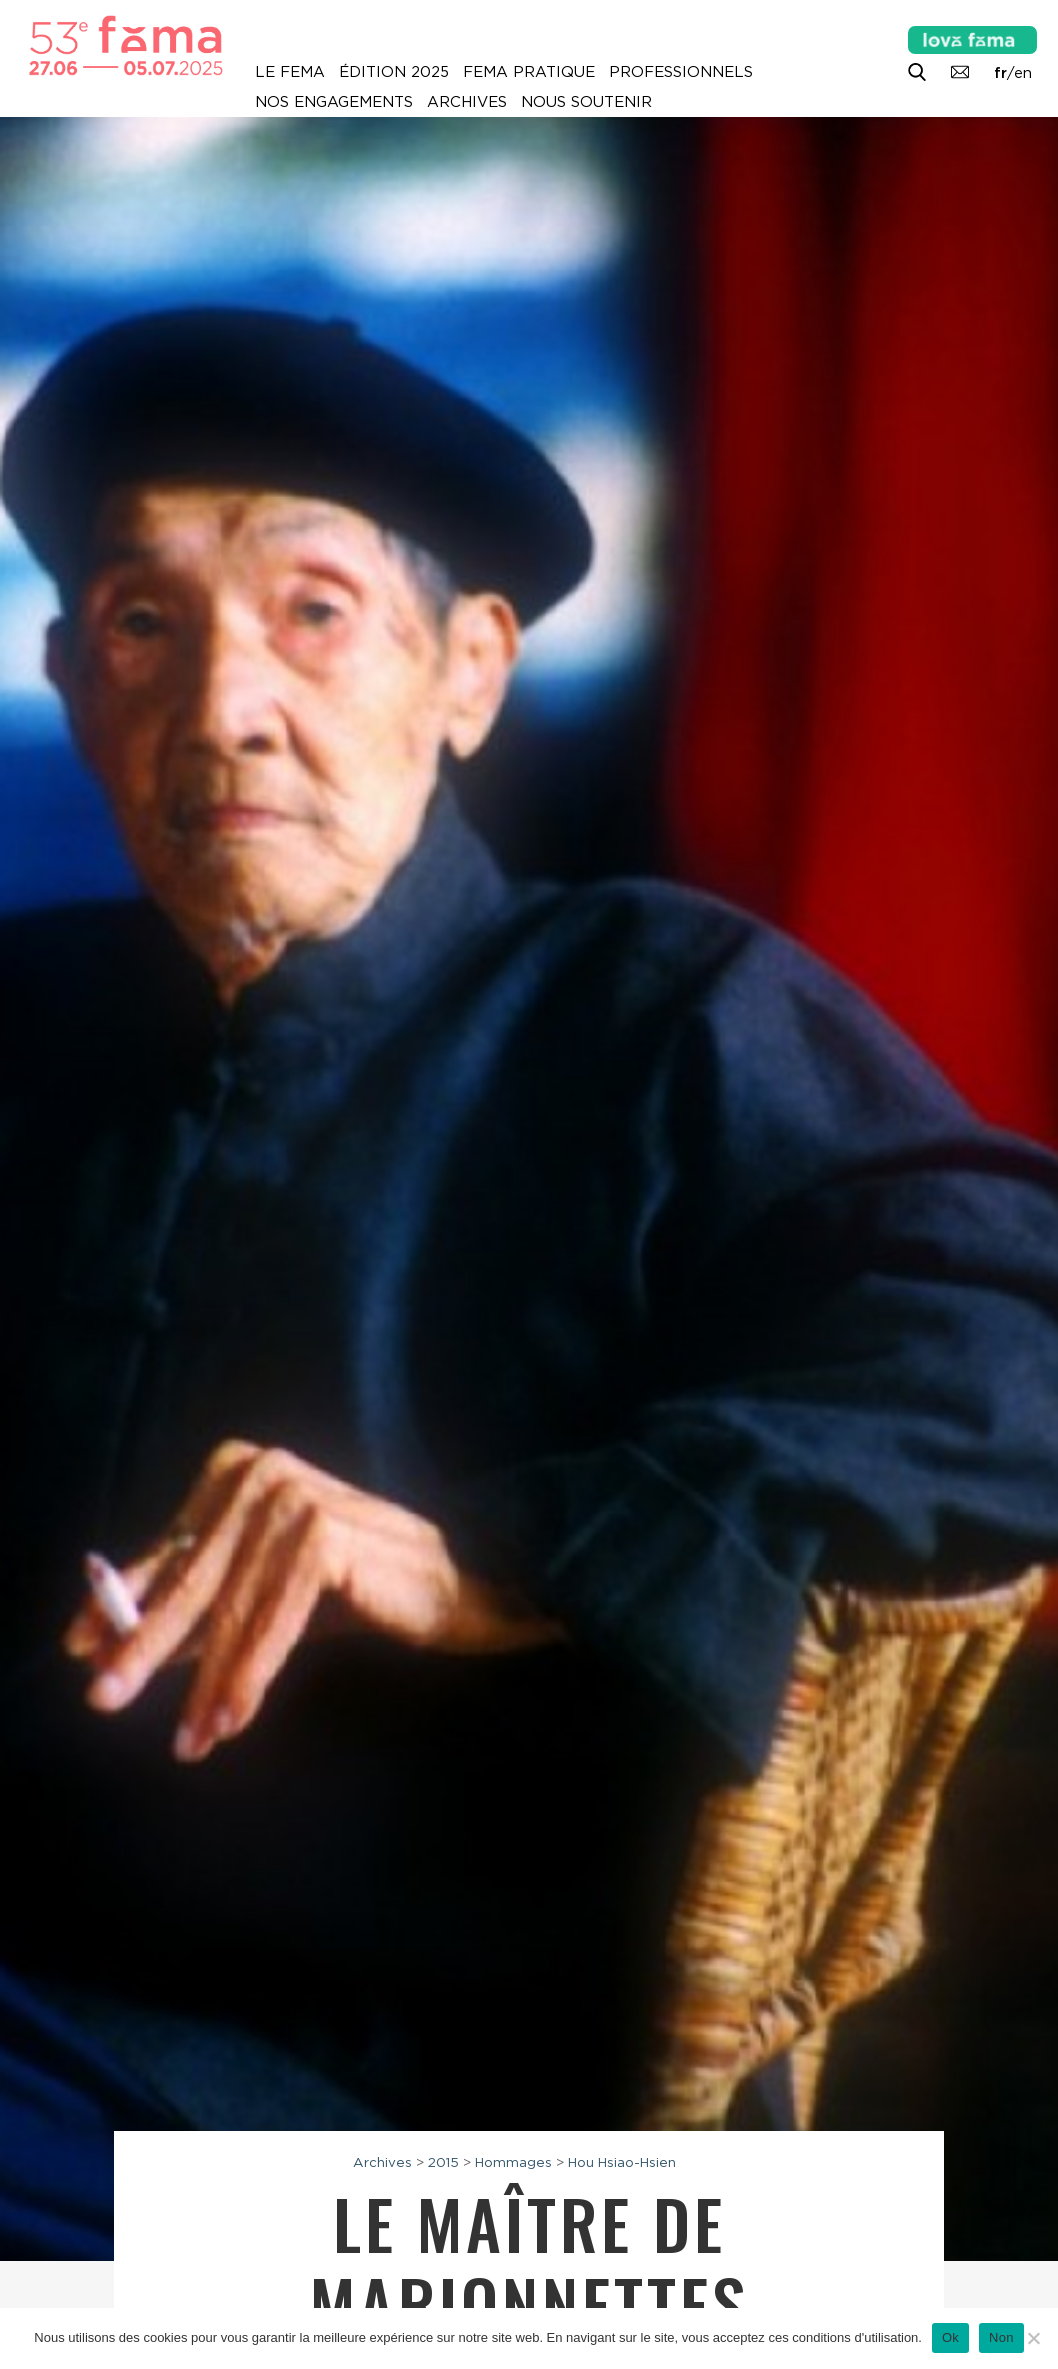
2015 (443, 2162)
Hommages (513, 2162)
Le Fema (290, 72)
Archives (467, 102)
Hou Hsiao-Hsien (622, 2162)
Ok (950, 2337)
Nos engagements (334, 102)
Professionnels (681, 72)
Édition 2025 (394, 72)
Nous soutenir (586, 102)
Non (1001, 2337)
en (1023, 73)
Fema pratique (529, 72)
